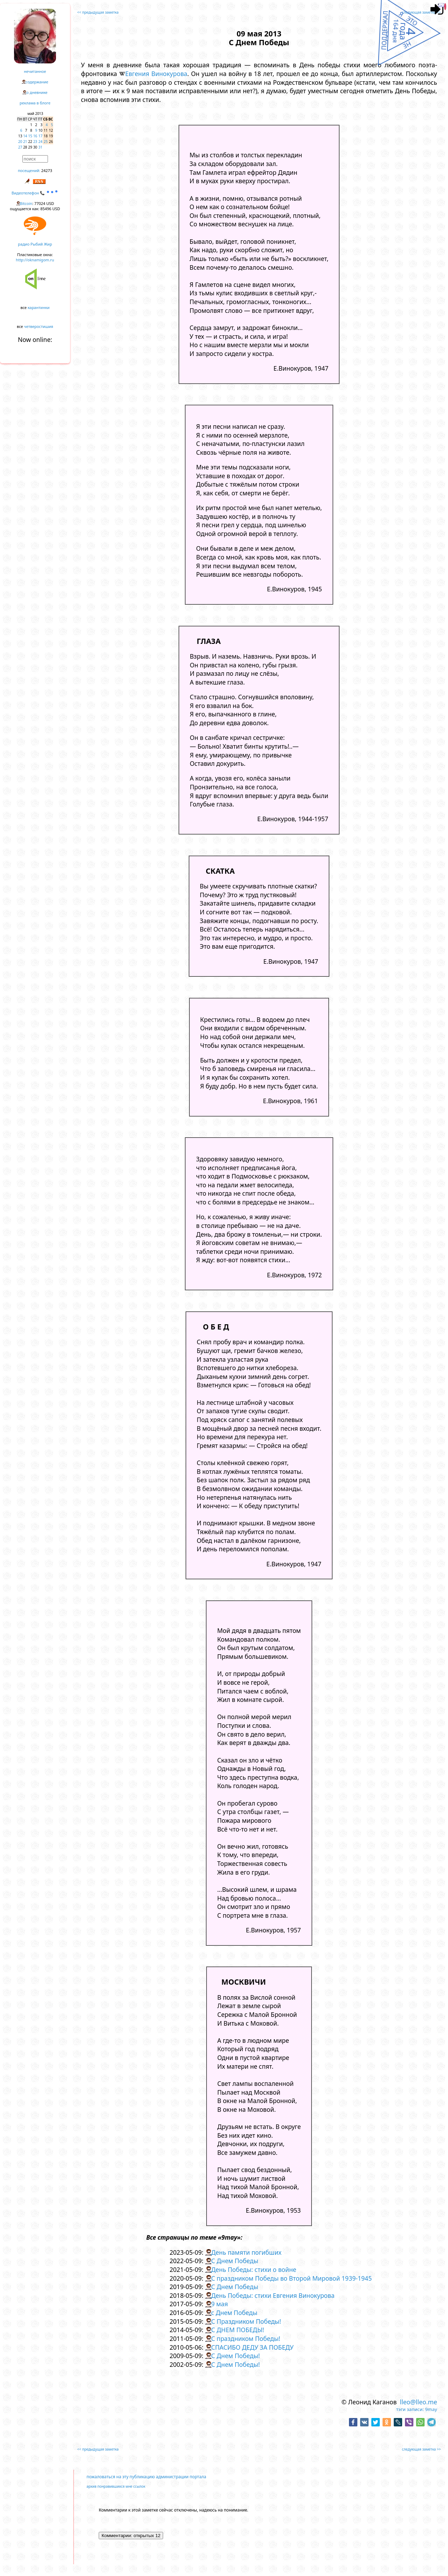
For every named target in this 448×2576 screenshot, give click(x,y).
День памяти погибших (246, 2252)
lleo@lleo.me (418, 2402)
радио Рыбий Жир (35, 244)
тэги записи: (410, 2409)
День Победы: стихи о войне (253, 2269)
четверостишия (38, 326)
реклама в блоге (35, 102)
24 (40, 141)
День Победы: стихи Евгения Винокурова (273, 2295)
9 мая (219, 2304)
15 (30, 135)
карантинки (39, 307)
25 (46, 141)
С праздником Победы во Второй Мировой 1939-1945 (291, 2278)
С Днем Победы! (235, 2355)
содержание (37, 81)
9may (431, 2409)
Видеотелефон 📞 (35, 192)
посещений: (29, 170)
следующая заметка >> (421, 12)
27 (20, 147)
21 (25, 141)
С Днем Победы (234, 2260)
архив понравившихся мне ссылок (115, 2486)
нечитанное (35, 71)
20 (20, 141)
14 (25, 135)
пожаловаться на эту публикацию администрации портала (146, 2477)
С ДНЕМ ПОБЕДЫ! (237, 2330)
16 (35, 135)
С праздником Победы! (245, 2338)
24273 (46, 170)
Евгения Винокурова (156, 73)
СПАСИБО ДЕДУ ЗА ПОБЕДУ (252, 2347)
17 (40, 135)
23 (35, 141)
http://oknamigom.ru (35, 259)
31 (40, 147)
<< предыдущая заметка (98, 12)
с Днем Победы (234, 2312)
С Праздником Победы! (246, 2321)
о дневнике (36, 92)
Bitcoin (26, 203)
